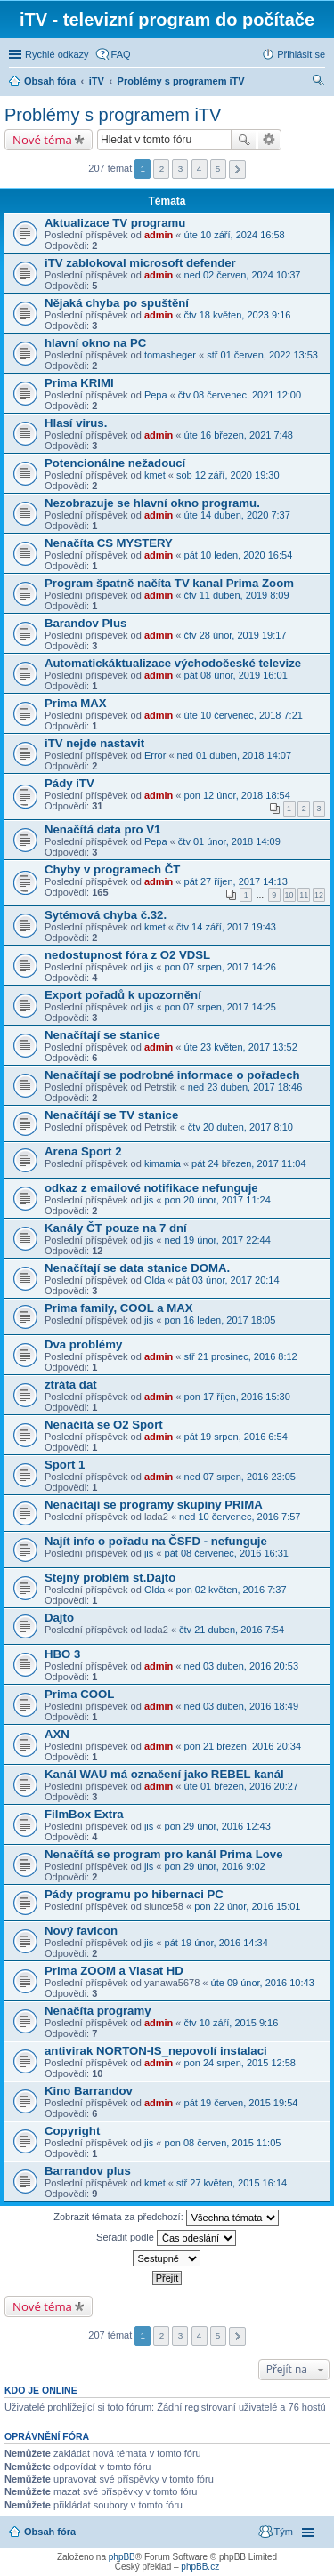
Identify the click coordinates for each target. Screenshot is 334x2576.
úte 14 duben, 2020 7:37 (237, 515)
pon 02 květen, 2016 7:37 (230, 1589)
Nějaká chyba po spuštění (117, 303)
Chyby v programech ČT (112, 869)
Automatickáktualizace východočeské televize (173, 663)
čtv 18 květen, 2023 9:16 (237, 315)
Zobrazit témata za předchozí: (166, 2218)
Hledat (244, 139)
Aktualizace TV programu (115, 222)
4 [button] (199, 168)
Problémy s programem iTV (112, 115)
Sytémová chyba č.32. (106, 915)
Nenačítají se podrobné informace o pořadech (172, 1075)
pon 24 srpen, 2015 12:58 (240, 2062)
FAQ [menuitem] (121, 54)
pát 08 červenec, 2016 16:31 (227, 1553)
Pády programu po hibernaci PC (134, 1894)
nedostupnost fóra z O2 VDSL (127, 955)
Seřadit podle (166, 2238)
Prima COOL (79, 1694)
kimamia (162, 1163)
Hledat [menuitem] (318, 83)
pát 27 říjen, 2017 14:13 (236, 881)
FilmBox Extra (84, 1814)
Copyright (72, 2130)
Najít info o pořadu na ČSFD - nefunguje (156, 1541)
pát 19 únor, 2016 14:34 (216, 1942)
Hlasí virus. (76, 423)
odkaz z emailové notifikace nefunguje (151, 1188)
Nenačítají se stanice (102, 1035)
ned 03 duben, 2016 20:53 (241, 1666)
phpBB (122, 2557)
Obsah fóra (50, 2531)
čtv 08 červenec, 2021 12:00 (239, 395)
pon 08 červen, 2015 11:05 (223, 2142)
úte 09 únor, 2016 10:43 (262, 1982)
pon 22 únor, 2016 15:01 (247, 1906)
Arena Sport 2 (83, 1151)
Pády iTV (69, 783)
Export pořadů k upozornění (123, 995)
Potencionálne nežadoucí (115, 463)
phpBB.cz (200, 2567)
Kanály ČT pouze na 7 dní (116, 1228)
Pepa (155, 395)
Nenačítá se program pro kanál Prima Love (164, 1854)
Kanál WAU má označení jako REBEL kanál (164, 1774)
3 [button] (180, 168)
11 (303, 894)
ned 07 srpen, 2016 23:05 (240, 1476)
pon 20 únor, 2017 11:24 (218, 1200)
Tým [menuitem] (283, 2531)
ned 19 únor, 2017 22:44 (218, 1240)
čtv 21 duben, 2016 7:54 (231, 1629)
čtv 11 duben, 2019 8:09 (236, 595)
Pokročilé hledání (269, 139)
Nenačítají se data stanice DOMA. (137, 1268)
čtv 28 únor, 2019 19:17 (235, 635)
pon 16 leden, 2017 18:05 (220, 1320)
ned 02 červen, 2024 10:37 (242, 275)
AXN (57, 1734)
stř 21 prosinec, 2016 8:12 (240, 1356)
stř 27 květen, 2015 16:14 (231, 2183)
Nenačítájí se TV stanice (111, 1115)
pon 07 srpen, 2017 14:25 (220, 1007)
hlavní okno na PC (95, 343)
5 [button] (218, 168)
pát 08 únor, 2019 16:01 (236, 675)
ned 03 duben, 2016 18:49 (241, 1706)
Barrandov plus (88, 2171)
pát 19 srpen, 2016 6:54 (236, 1436)
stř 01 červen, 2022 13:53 (262, 355)
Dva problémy (83, 1344)
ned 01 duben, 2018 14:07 (234, 755)
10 (289, 894)
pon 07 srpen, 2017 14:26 (220, 967)
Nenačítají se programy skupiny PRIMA (154, 1504)
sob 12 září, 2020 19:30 (228, 475)
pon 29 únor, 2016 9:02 (215, 1866)
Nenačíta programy (98, 2010)
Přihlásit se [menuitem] (301, 54)
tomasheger (170, 355)
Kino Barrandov (89, 2090)
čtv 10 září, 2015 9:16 (231, 2022)
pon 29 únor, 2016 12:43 (218, 1826)
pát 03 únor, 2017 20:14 (227, 1280)
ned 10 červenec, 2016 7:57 (239, 1516)
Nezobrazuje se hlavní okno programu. (152, 503)
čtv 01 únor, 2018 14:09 (229, 841)
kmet (155, 475)
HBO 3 (62, 1654)
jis (148, 967)
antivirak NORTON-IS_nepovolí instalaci (156, 2050)
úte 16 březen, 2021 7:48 (238, 435)
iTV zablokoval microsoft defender (140, 263)
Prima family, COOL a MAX (119, 1308)
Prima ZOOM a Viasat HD (114, 1970)
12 (318, 894)
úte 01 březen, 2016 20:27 (241, 1786)
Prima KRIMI (79, 383)
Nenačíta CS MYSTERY (109, 543)
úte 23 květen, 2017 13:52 (240, 1047)
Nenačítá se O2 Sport (104, 1424)
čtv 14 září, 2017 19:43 (226, 927)
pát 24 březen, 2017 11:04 (248, 1163)
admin (158, 234)
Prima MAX (76, 703)
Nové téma (42, 140)
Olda (154, 1280)
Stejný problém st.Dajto (110, 1577)
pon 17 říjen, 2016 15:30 (237, 1396)
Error (155, 755)
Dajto (59, 1617)
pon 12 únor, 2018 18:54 (237, 795)
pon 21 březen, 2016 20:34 (243, 1746)
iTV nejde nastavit (94, 743)
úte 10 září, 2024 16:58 (234, 234)
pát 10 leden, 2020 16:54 (238, 555)
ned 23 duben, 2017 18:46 (245, 1087)
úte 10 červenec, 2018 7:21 (243, 715)
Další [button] (237, 169)
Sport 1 (65, 1464)
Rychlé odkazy (57, 54)
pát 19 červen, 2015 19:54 (241, 2102)
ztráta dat (71, 1384)
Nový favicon (81, 1930)
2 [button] (162, 168)
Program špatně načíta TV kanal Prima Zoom (169, 583)
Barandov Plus (85, 623)
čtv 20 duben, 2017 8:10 (240, 1127)
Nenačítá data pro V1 (102, 829)
